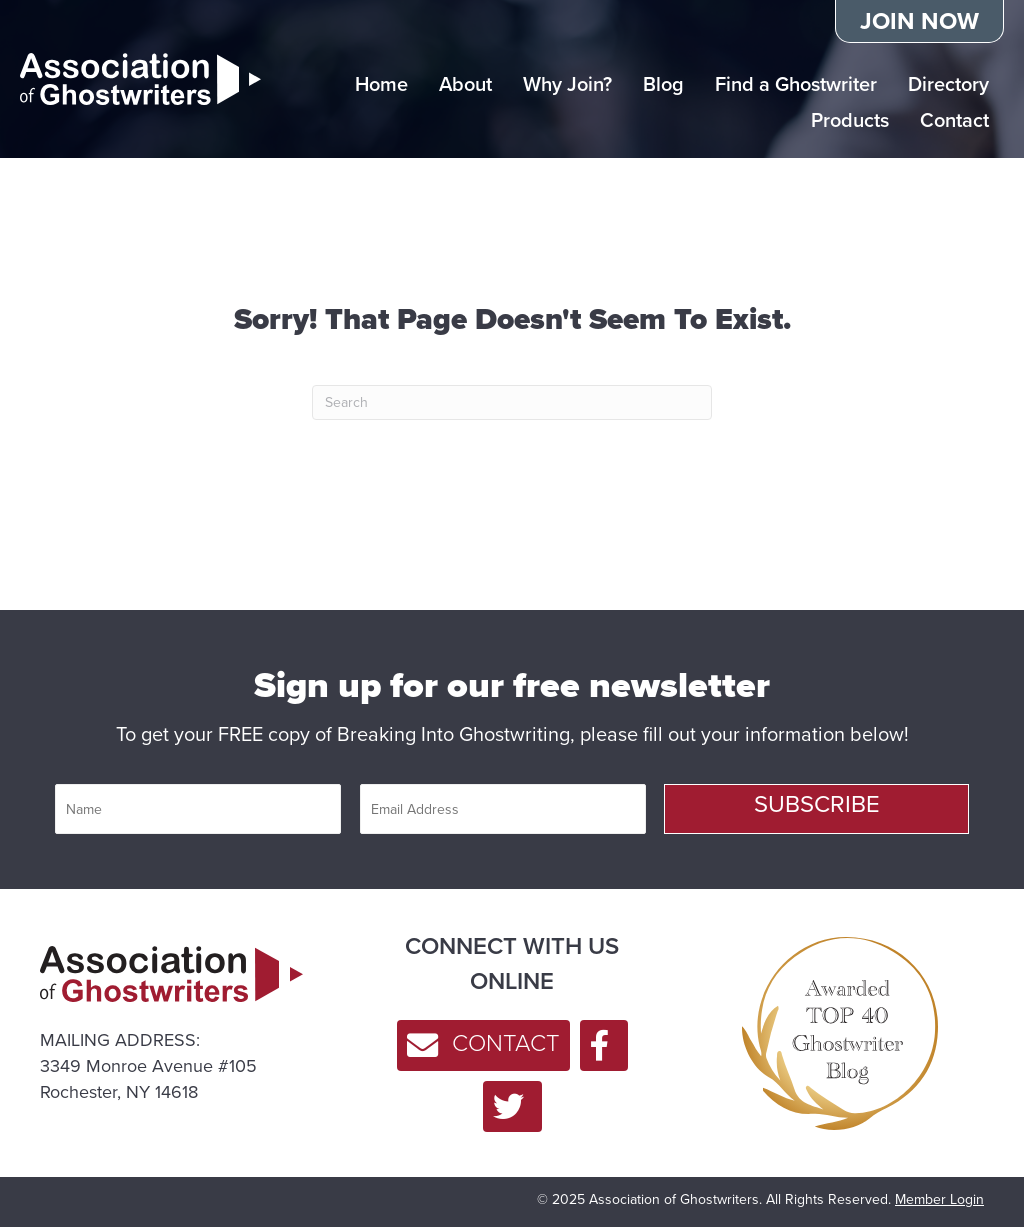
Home (381, 84)
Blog (663, 84)
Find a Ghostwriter (796, 84)
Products (850, 120)
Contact (954, 120)
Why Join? (567, 84)
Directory (948, 84)
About (465, 84)
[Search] (512, 402)
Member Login (939, 1199)
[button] (816, 809)
